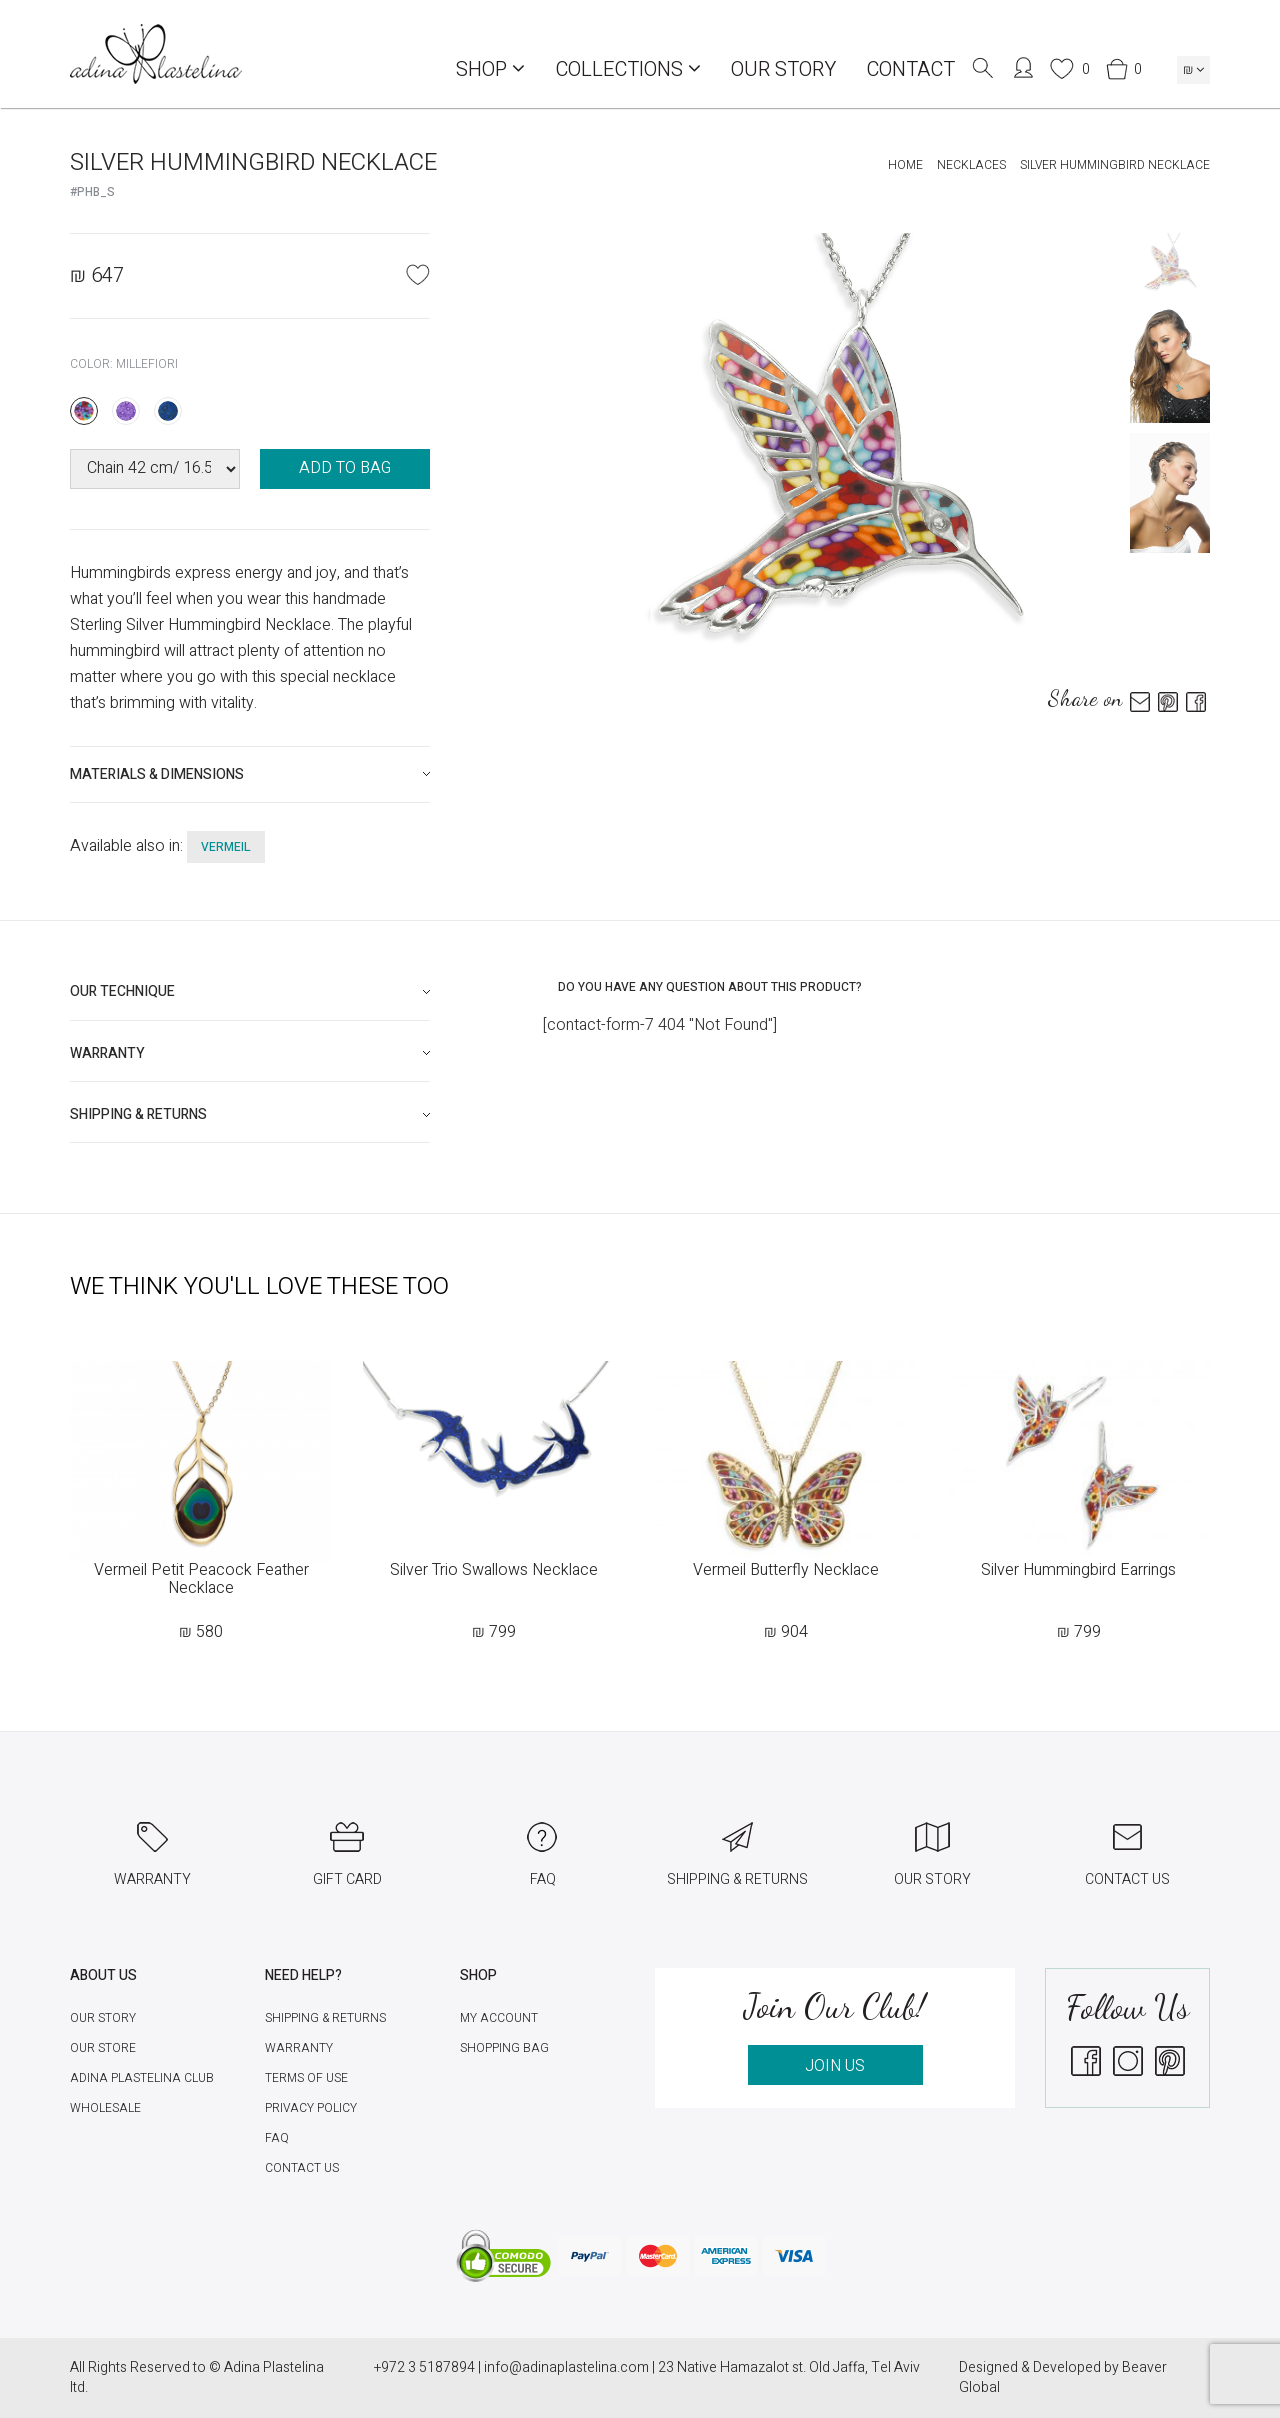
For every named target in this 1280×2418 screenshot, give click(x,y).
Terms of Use (306, 2078)
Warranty (299, 2048)
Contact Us (302, 2168)
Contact (910, 69)
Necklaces (971, 165)
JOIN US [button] (835, 2066)
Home (905, 165)
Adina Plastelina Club (142, 2078)
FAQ (277, 2138)
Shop (490, 69)
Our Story (783, 69)
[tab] (250, 774)
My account (499, 2018)
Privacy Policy (311, 2108)
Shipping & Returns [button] (138, 1114)
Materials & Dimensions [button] (157, 774)
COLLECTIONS (628, 69)
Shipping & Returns (325, 2018)
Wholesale (105, 2108)
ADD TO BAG (345, 468)
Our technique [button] (122, 991)
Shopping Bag (504, 2048)
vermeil (226, 847)
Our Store (103, 2048)
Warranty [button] (107, 1053)
